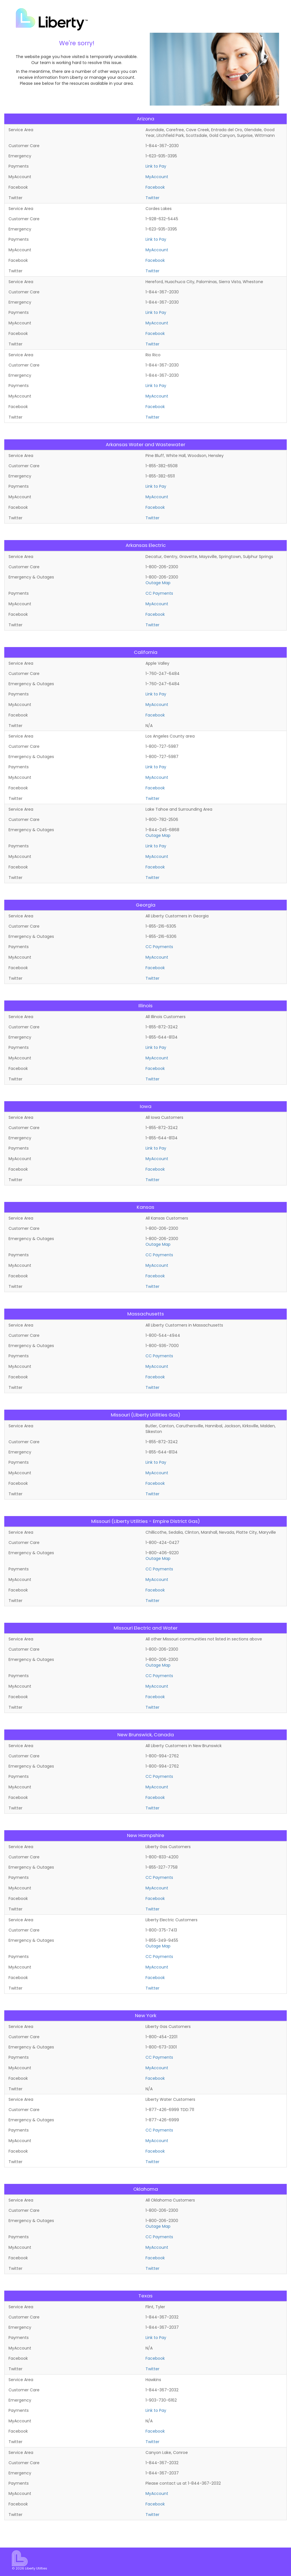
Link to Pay (156, 166)
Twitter (152, 198)
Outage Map (158, 583)
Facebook (155, 187)
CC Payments (159, 593)
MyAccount (157, 177)
